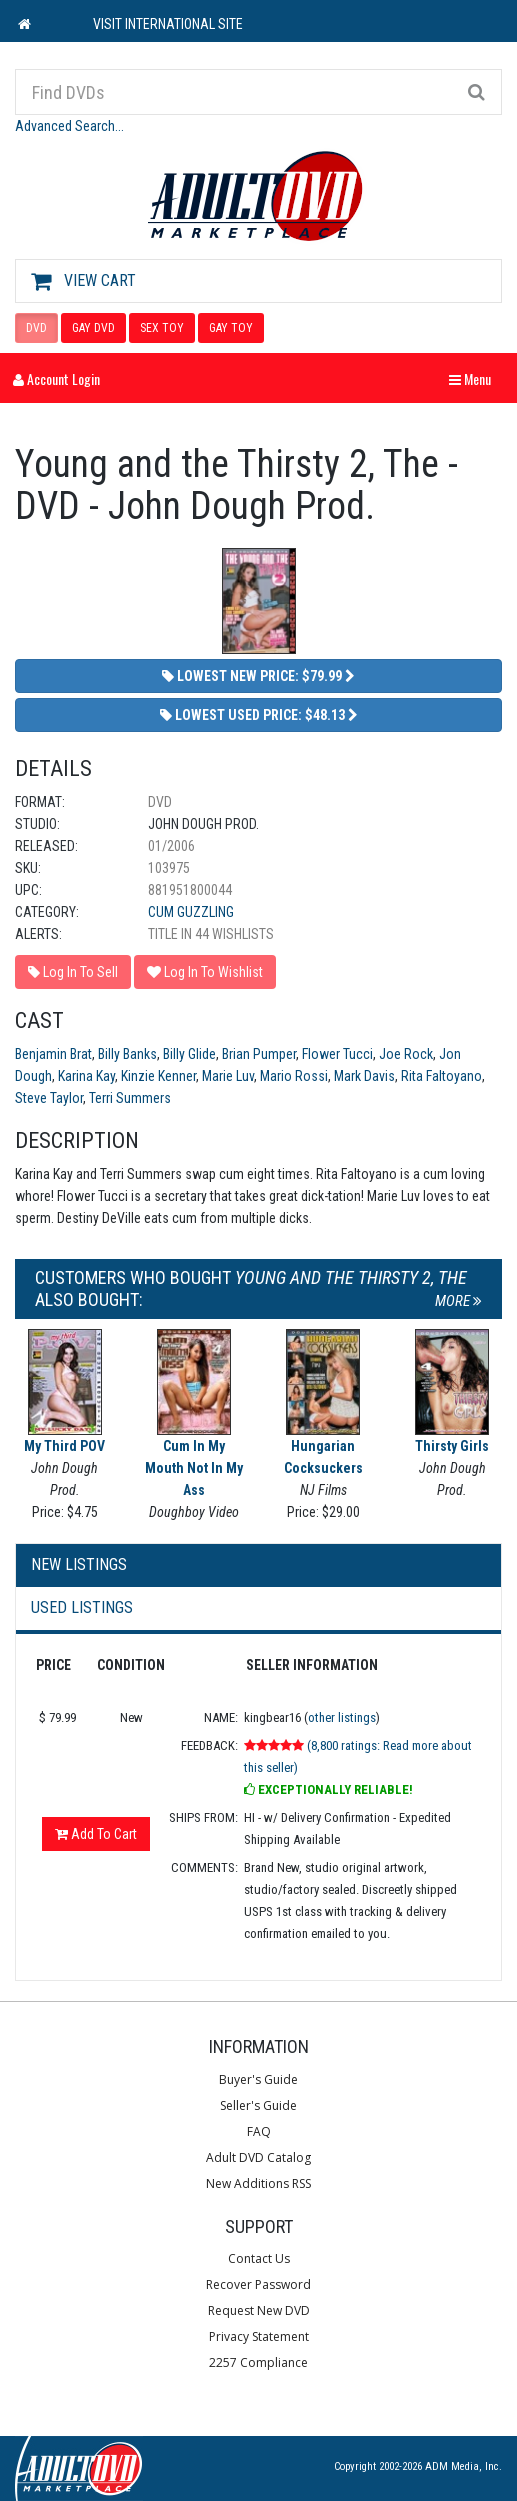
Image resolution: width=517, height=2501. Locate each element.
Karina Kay (86, 1076)
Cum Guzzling (191, 912)
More (458, 1301)
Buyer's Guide (258, 2079)
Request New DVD (259, 2310)
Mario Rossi (294, 1076)
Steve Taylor (49, 1098)
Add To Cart (96, 1834)
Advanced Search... (69, 126)
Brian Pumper (259, 1054)
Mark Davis (364, 1076)
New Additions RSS (258, 2183)
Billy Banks (127, 1054)
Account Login (56, 378)
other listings (342, 1717)
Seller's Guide (258, 2105)
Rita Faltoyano (441, 1076)
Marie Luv (228, 1076)
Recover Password (258, 2284)
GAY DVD (93, 328)
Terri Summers (130, 1098)
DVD (36, 328)
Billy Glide (189, 1054)
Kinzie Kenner (158, 1076)
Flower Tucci (337, 1054)
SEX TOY (162, 328)
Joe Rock (406, 1054)
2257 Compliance (258, 2362)
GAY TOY (231, 328)
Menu (475, 378)
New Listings (79, 1564)
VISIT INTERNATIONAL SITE (168, 24)
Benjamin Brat (53, 1054)
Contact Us (259, 2258)
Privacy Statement (259, 2336)
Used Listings (82, 1607)
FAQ (259, 2131)
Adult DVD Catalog (258, 2157)
